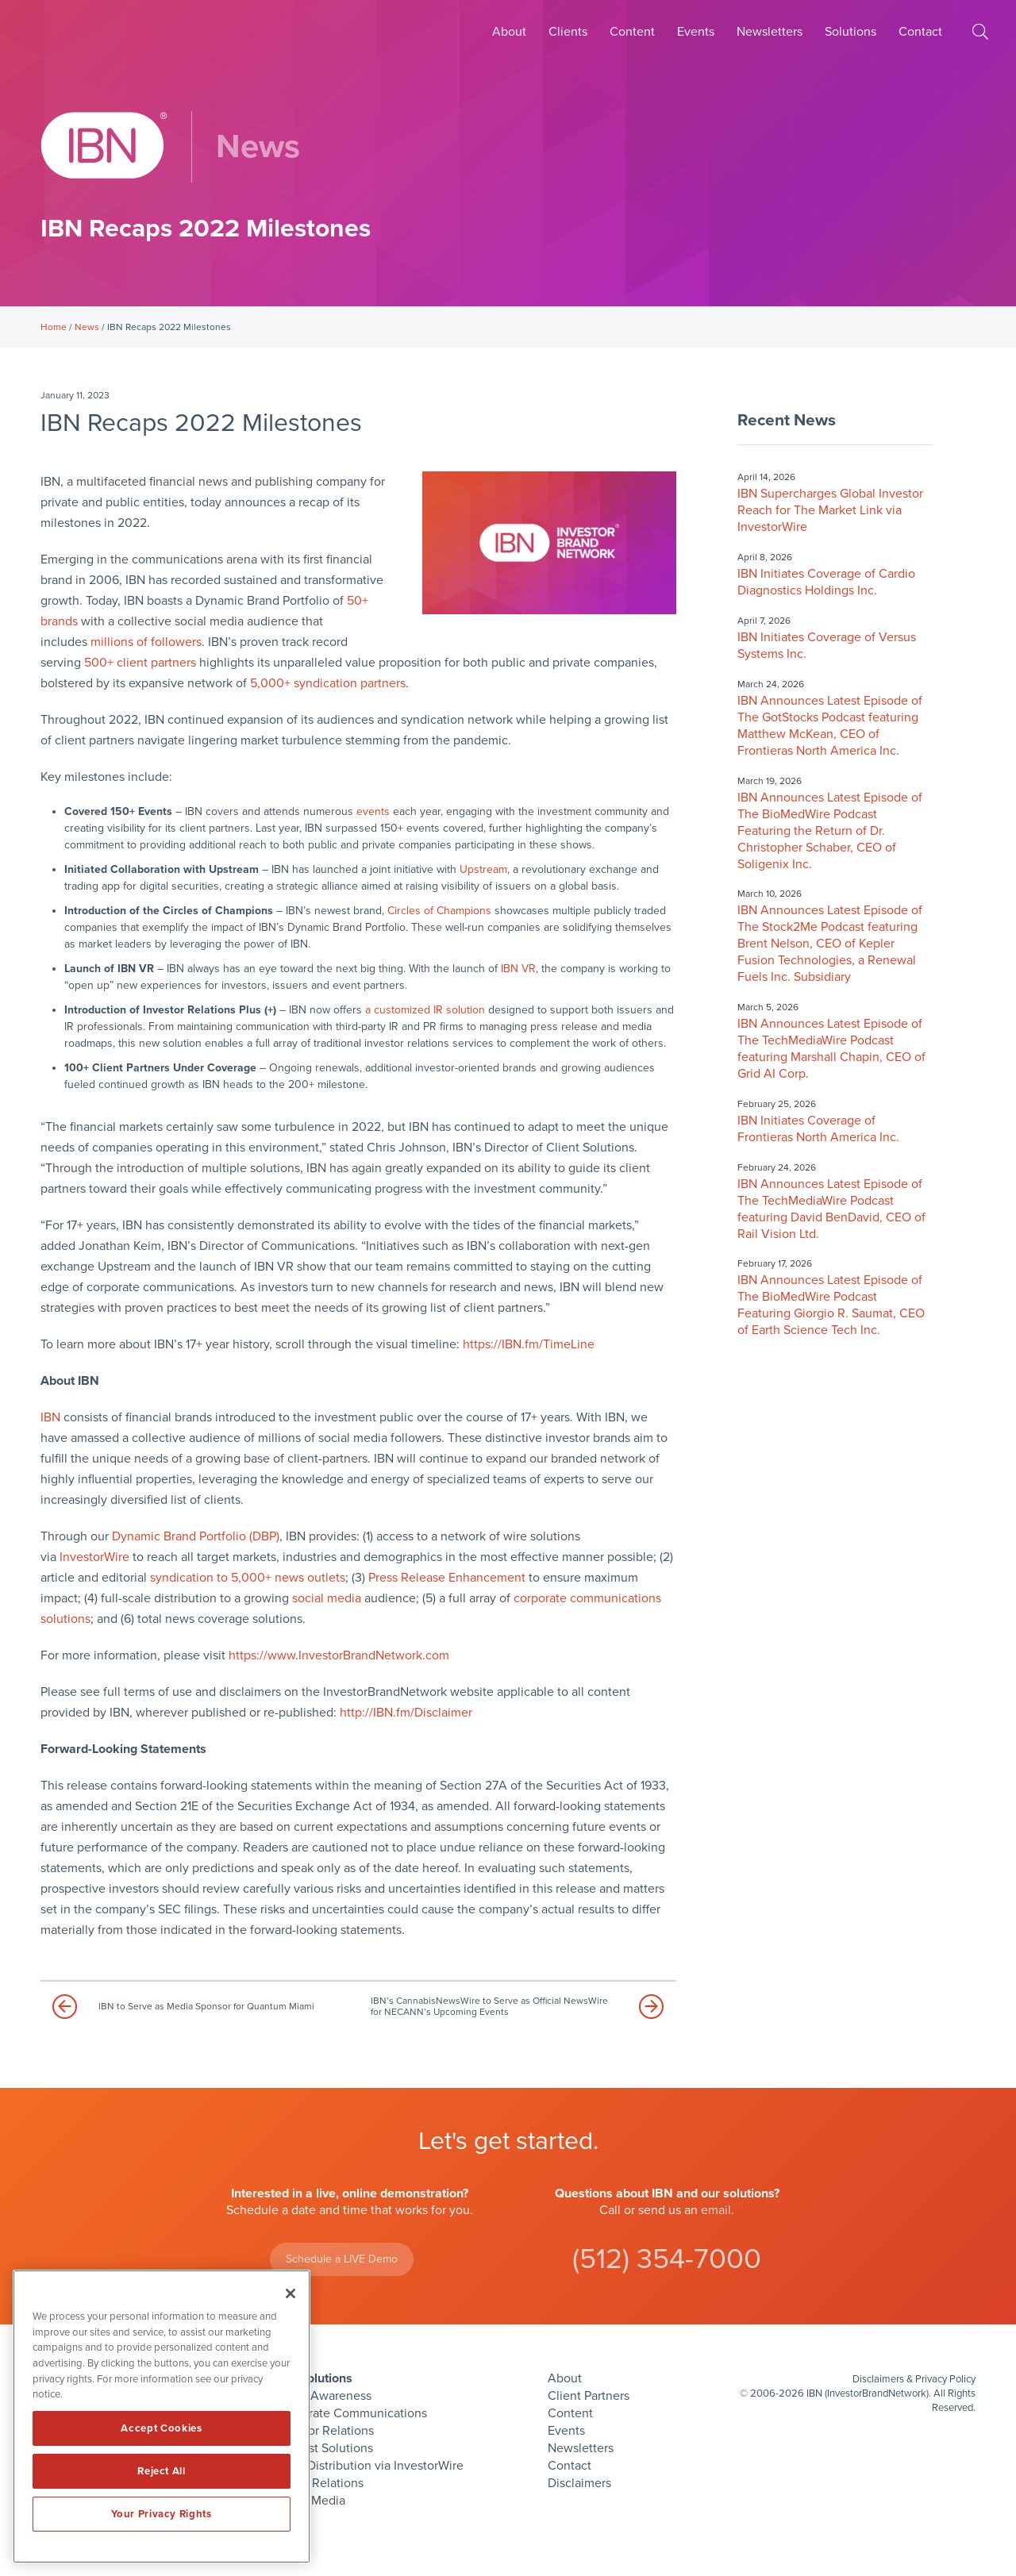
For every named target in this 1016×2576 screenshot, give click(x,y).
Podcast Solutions (324, 2448)
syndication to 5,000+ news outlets (247, 1578)
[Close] (290, 2293)
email (716, 2210)
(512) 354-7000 (666, 2259)
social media (326, 1598)
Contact (920, 32)
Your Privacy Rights (161, 2514)
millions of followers (146, 642)
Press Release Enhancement (446, 1578)
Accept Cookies (161, 2428)
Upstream (483, 869)
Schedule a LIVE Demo (342, 2259)
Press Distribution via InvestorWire (369, 2466)
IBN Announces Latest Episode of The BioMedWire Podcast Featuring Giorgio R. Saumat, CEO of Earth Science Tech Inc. (831, 1305)
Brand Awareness (323, 2396)
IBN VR (518, 968)
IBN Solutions (313, 2378)
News (87, 327)
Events (695, 32)
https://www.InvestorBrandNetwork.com (339, 1655)
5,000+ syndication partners (328, 683)
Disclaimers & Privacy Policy (914, 2379)
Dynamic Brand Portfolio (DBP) (195, 1536)
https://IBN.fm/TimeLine (529, 1344)
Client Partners (588, 2396)
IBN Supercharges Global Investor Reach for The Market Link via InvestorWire (830, 510)
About (509, 32)
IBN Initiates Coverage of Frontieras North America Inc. (818, 1129)
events (373, 811)
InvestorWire (94, 1557)
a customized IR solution (425, 1010)
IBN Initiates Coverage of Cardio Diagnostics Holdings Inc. (826, 582)
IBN (50, 1417)
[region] (161, 2416)
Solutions (850, 32)
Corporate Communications (351, 2413)
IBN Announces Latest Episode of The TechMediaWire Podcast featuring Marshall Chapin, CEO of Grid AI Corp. (831, 1049)
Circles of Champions (439, 910)
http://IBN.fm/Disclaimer (406, 1713)
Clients (567, 32)
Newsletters (769, 32)
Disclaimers (579, 2483)
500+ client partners (140, 663)
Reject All (161, 2471)
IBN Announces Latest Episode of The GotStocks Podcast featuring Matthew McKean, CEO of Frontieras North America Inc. (829, 726)
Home (53, 327)
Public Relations (319, 2483)
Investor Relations (324, 2431)
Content (632, 32)
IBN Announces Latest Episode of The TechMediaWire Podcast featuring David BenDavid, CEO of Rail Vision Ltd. (831, 1209)
